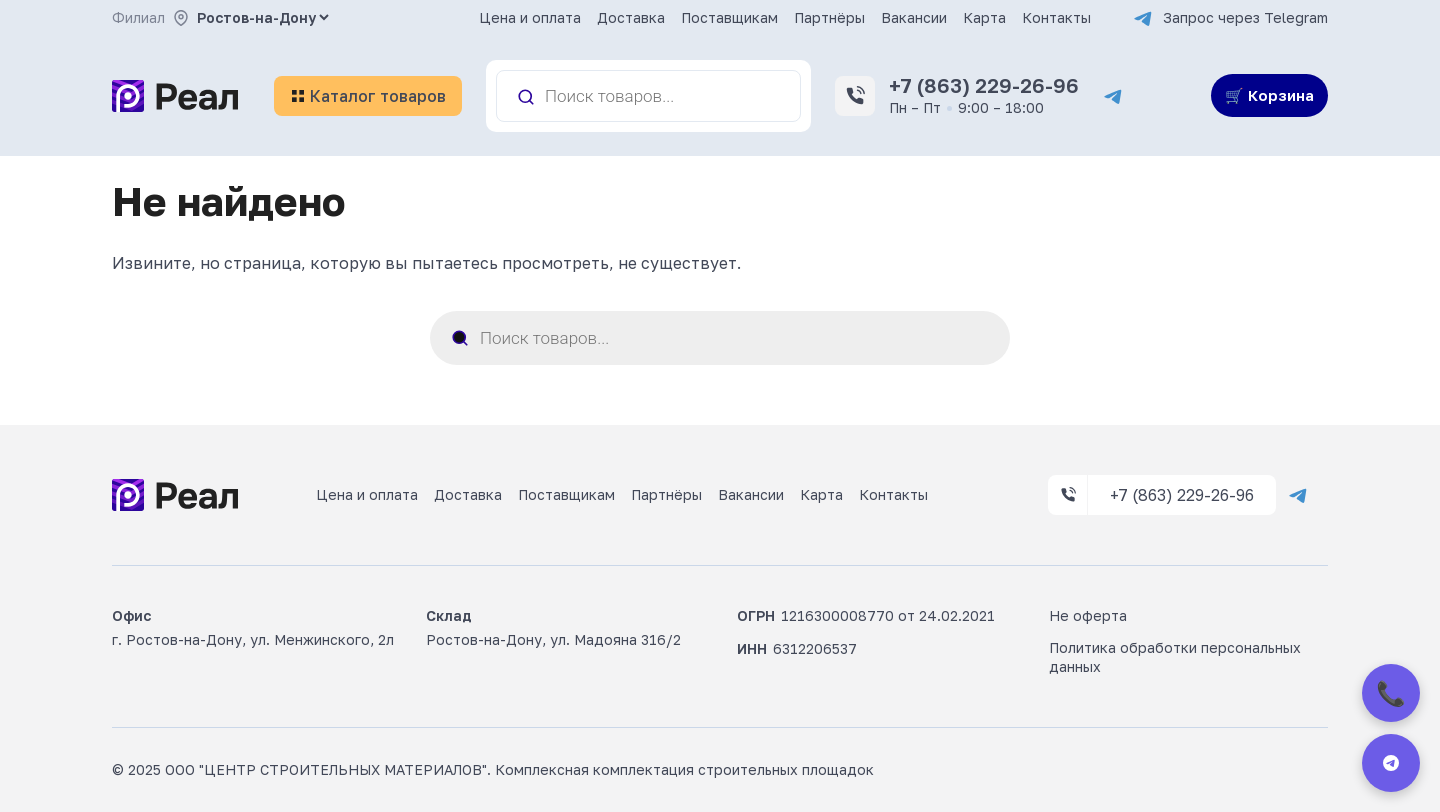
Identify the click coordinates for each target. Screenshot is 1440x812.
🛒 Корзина (1269, 95)
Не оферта (1088, 615)
